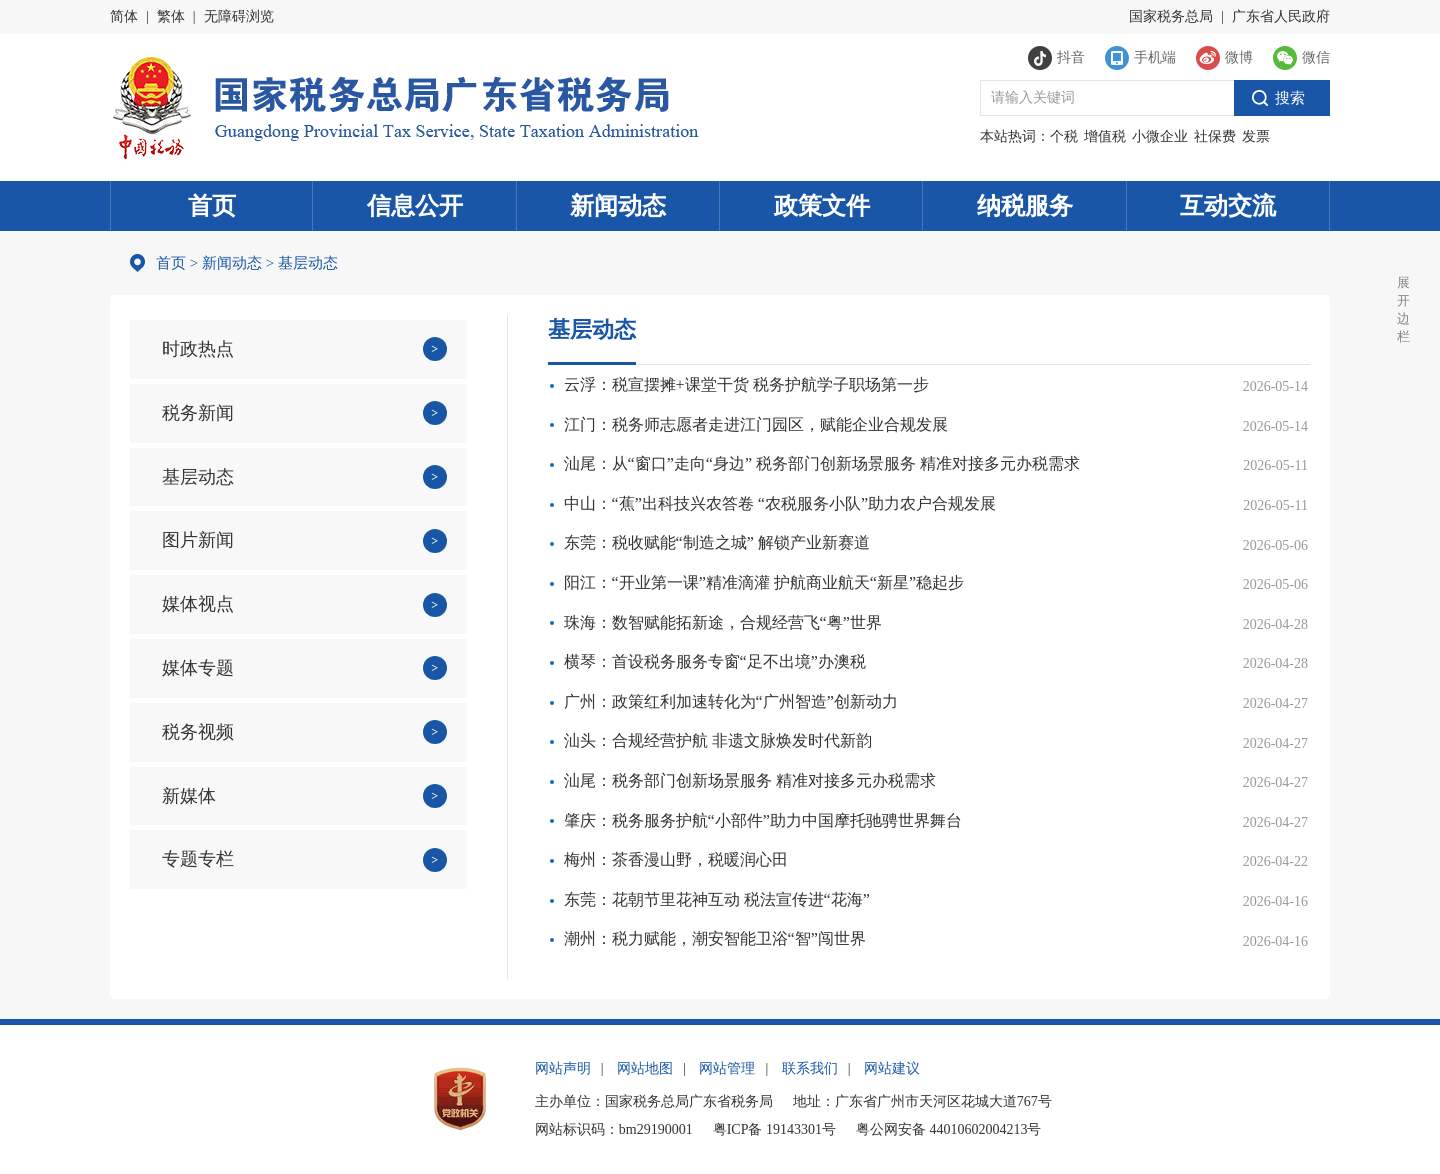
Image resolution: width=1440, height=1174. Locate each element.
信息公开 (415, 206)
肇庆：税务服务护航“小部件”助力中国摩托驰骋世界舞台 (763, 820)
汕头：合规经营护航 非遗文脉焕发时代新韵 (718, 740)
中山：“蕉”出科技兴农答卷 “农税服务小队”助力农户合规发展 (780, 503)
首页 (212, 206)
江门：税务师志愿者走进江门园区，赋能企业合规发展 (756, 424)
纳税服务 (1025, 206)
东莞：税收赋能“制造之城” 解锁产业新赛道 (717, 542)
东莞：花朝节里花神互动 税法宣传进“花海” (717, 899)
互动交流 (1228, 206)
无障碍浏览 (239, 16)
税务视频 (198, 732)
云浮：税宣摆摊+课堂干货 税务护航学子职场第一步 (746, 384)
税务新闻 (198, 413)
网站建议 (892, 1068)
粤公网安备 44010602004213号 (949, 1129)
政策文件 (822, 206)
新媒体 (189, 796)
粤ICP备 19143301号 (774, 1129)
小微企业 (1160, 136)
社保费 (1215, 136)
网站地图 (645, 1068)
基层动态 (198, 477)
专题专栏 (198, 859)
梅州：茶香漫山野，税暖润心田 (676, 859)
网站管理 (727, 1068)
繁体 (171, 16)
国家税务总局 (1171, 16)
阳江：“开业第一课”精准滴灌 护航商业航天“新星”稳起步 (764, 582)
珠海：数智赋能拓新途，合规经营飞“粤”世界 (723, 622)
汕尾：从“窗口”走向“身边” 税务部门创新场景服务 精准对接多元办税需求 (822, 463)
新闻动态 (618, 206)
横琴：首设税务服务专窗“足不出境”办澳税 (715, 661)
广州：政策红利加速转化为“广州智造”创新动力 (731, 701)
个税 (1064, 136)
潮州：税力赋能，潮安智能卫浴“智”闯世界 (715, 938)
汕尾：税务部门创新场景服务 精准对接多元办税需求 (750, 780)
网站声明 (563, 1068)
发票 (1256, 136)
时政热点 (198, 349)
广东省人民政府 (1281, 16)
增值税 (1105, 136)
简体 (124, 16)
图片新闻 (198, 540)
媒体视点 (198, 604)
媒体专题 (198, 668)
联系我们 (810, 1068)
